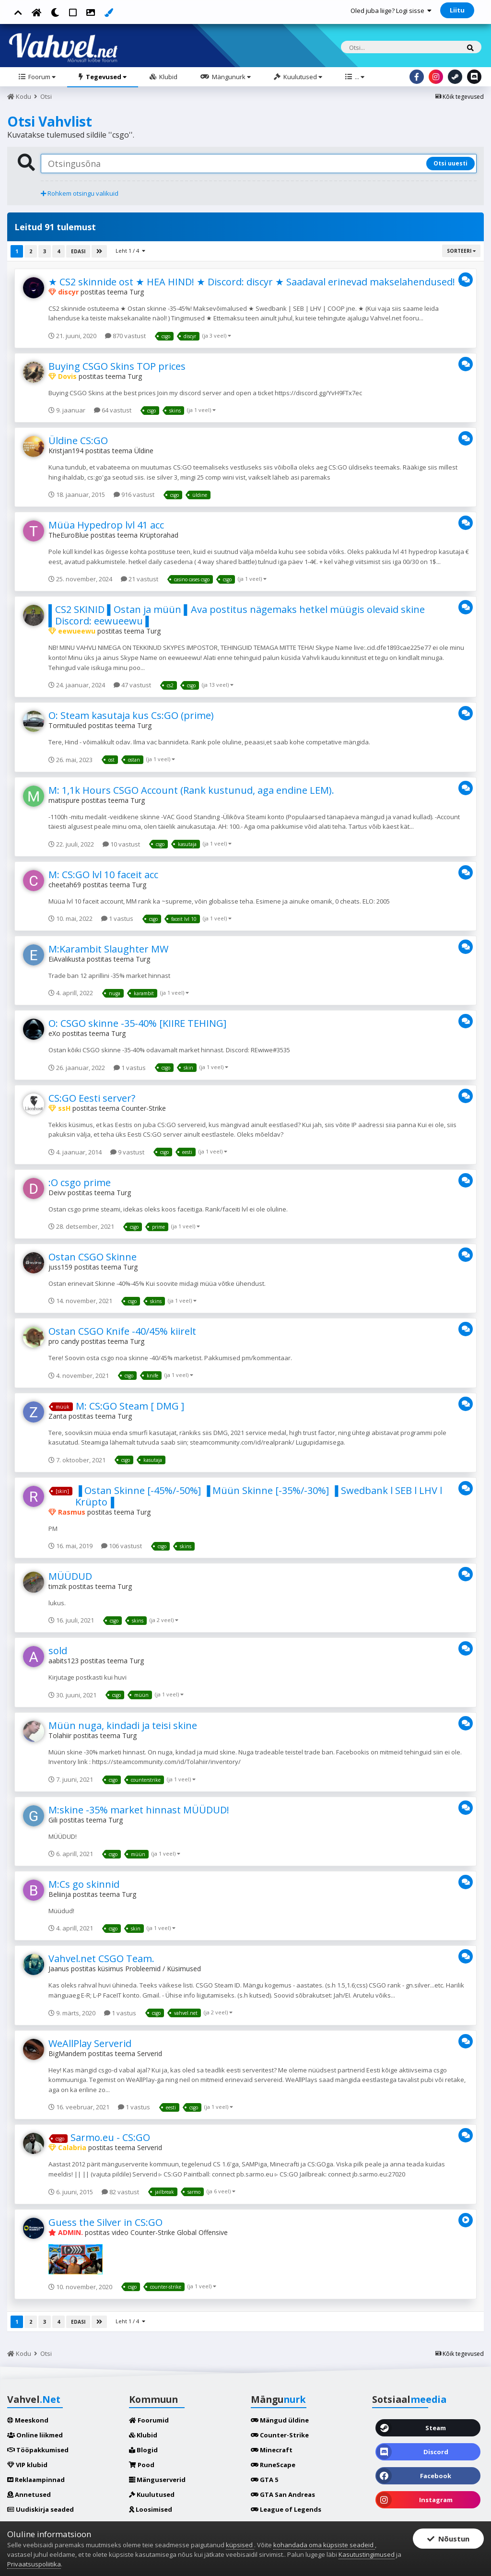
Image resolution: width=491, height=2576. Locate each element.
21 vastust (139, 579)
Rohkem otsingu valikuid (79, 193)
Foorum (41, 76)
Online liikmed (35, 2435)
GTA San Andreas (283, 2494)
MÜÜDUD (70, 1576)
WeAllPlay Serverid (89, 2043)
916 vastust (134, 494)
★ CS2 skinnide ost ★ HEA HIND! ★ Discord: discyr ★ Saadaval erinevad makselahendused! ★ (257, 281)
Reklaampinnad (36, 2479)
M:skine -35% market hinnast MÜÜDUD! (138, 1809)
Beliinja (59, 1894)
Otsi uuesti (450, 163)
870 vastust (125, 335)
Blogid (143, 2450)
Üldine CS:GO (78, 440)
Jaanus (58, 1968)
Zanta (57, 1416)
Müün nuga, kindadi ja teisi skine (122, 1725)
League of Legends (286, 2509)
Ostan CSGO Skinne (92, 1256)
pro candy (63, 1341)
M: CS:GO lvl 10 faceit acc (103, 874)
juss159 (60, 1266)
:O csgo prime (79, 1182)
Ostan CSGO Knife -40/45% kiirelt (122, 1331)
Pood (141, 2464)
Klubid (167, 76)
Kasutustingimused (367, 2554)
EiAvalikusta (66, 959)
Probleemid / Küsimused (163, 1968)
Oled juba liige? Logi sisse (391, 10)
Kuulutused (302, 76)
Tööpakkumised (38, 2450)
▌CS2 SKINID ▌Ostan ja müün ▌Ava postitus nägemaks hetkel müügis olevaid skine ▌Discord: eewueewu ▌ (236, 615)
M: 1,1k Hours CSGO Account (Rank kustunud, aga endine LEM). (191, 790)
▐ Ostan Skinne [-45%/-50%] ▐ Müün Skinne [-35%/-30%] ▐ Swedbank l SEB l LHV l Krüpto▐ (258, 1496)
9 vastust (127, 1152)
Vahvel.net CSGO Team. (101, 1958)
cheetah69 (64, 884)
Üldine (143, 450)
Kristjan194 (65, 450)
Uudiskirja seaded (40, 2509)
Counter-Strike (143, 1108)
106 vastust (121, 1545)
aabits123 (63, 1660)
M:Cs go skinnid (83, 1884)
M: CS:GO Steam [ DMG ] (130, 1406)
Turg (136, 291)
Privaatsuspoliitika (34, 2564)
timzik (57, 1586)
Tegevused (105, 76)
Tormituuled (67, 725)
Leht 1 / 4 (130, 250)
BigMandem (67, 2053)
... (358, 76)
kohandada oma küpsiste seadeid (324, 2545)
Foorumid (149, 2420)
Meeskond (27, 2420)
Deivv (57, 1192)
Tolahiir (59, 1735)
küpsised (240, 2545)
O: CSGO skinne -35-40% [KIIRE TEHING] (137, 1023)
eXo (54, 1033)
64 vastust (112, 410)
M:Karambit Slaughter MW (108, 948)
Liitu (457, 10)
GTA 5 (264, 2479)
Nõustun (448, 2538)
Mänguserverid (157, 2479)
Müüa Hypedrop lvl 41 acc (106, 524)
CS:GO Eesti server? (91, 1098)
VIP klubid (27, 2464)
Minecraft (271, 2450)
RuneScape (273, 2464)
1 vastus (117, 918)
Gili (53, 1819)
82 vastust (120, 2192)
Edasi (78, 251)
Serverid (149, 2053)
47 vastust (132, 685)
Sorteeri (461, 250)
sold (57, 1650)
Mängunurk (230, 76)
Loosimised (150, 2509)
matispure (64, 800)
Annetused (29, 2494)
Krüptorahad (159, 535)
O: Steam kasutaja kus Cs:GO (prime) (131, 715)
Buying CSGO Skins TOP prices (117, 366)
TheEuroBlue (68, 535)
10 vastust (121, 844)
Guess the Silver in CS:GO (105, 2222)
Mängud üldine (280, 2420)
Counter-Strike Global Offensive (179, 2232)
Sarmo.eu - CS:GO (110, 2137)
